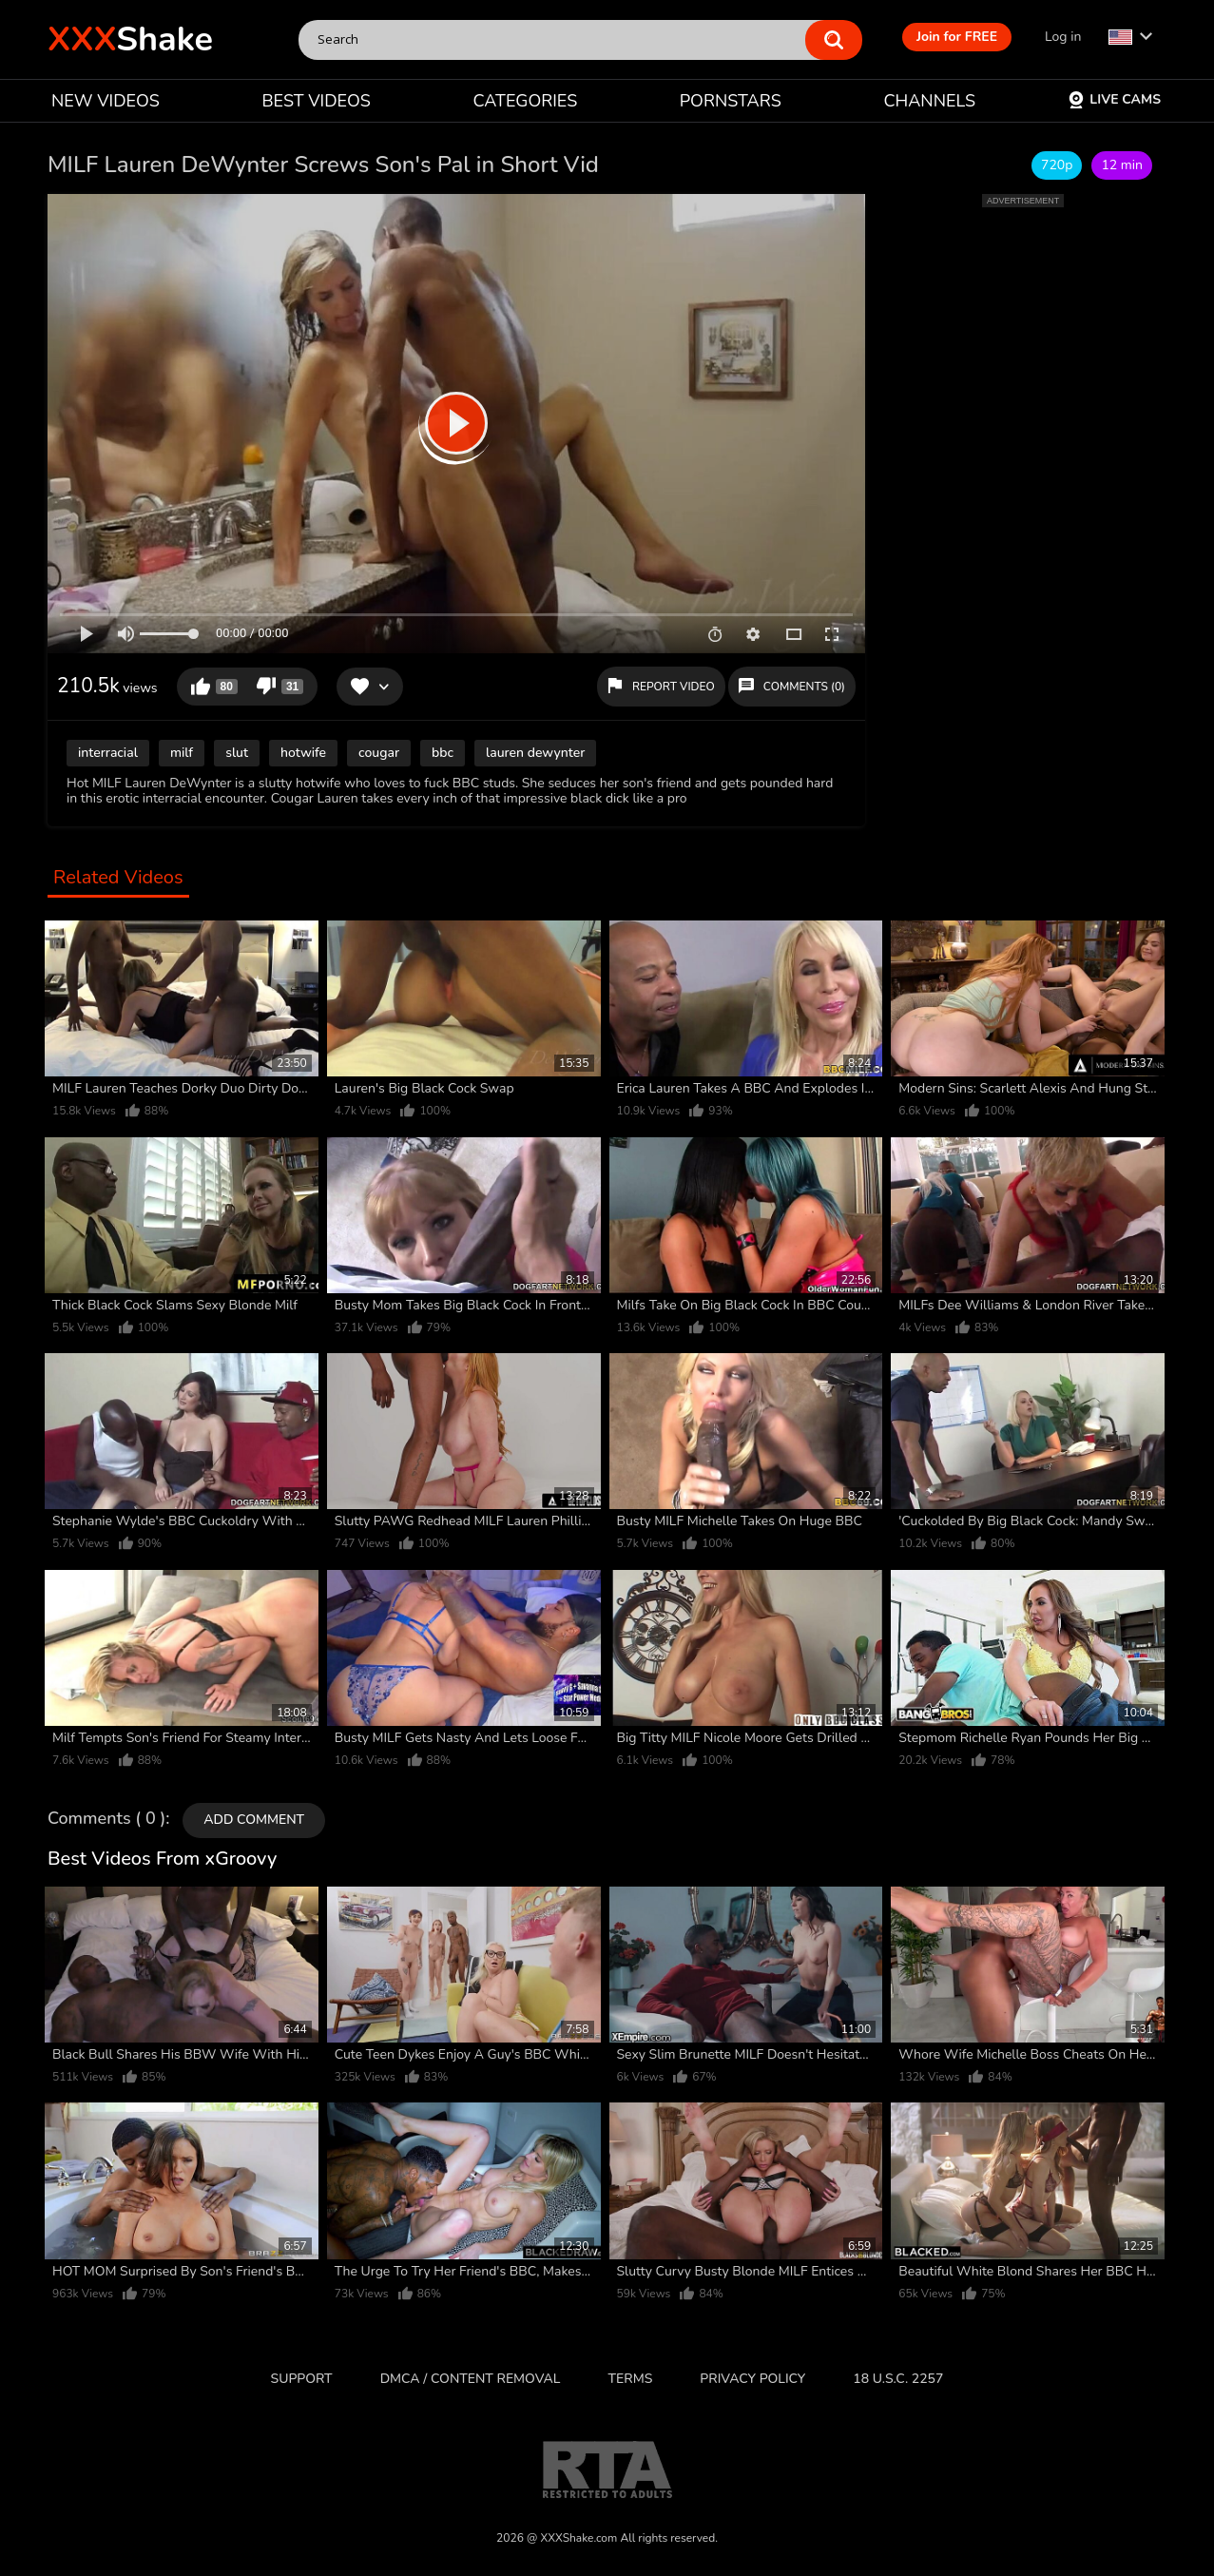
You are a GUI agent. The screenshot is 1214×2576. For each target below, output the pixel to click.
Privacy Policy (752, 2379)
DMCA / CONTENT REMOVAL (470, 2379)
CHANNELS (929, 100)
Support (302, 2379)
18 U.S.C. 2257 (898, 2379)
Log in (1063, 37)
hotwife (303, 753)
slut (236, 753)
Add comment (253, 1820)
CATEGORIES (525, 100)
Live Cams (1114, 99)
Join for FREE (956, 37)
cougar (378, 753)
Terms (630, 2379)
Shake (130, 39)
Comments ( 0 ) (106, 1819)
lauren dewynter (535, 753)
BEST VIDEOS (315, 100)
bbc (442, 753)
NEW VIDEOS (105, 100)
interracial (108, 753)
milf (181, 753)
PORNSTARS (730, 100)
